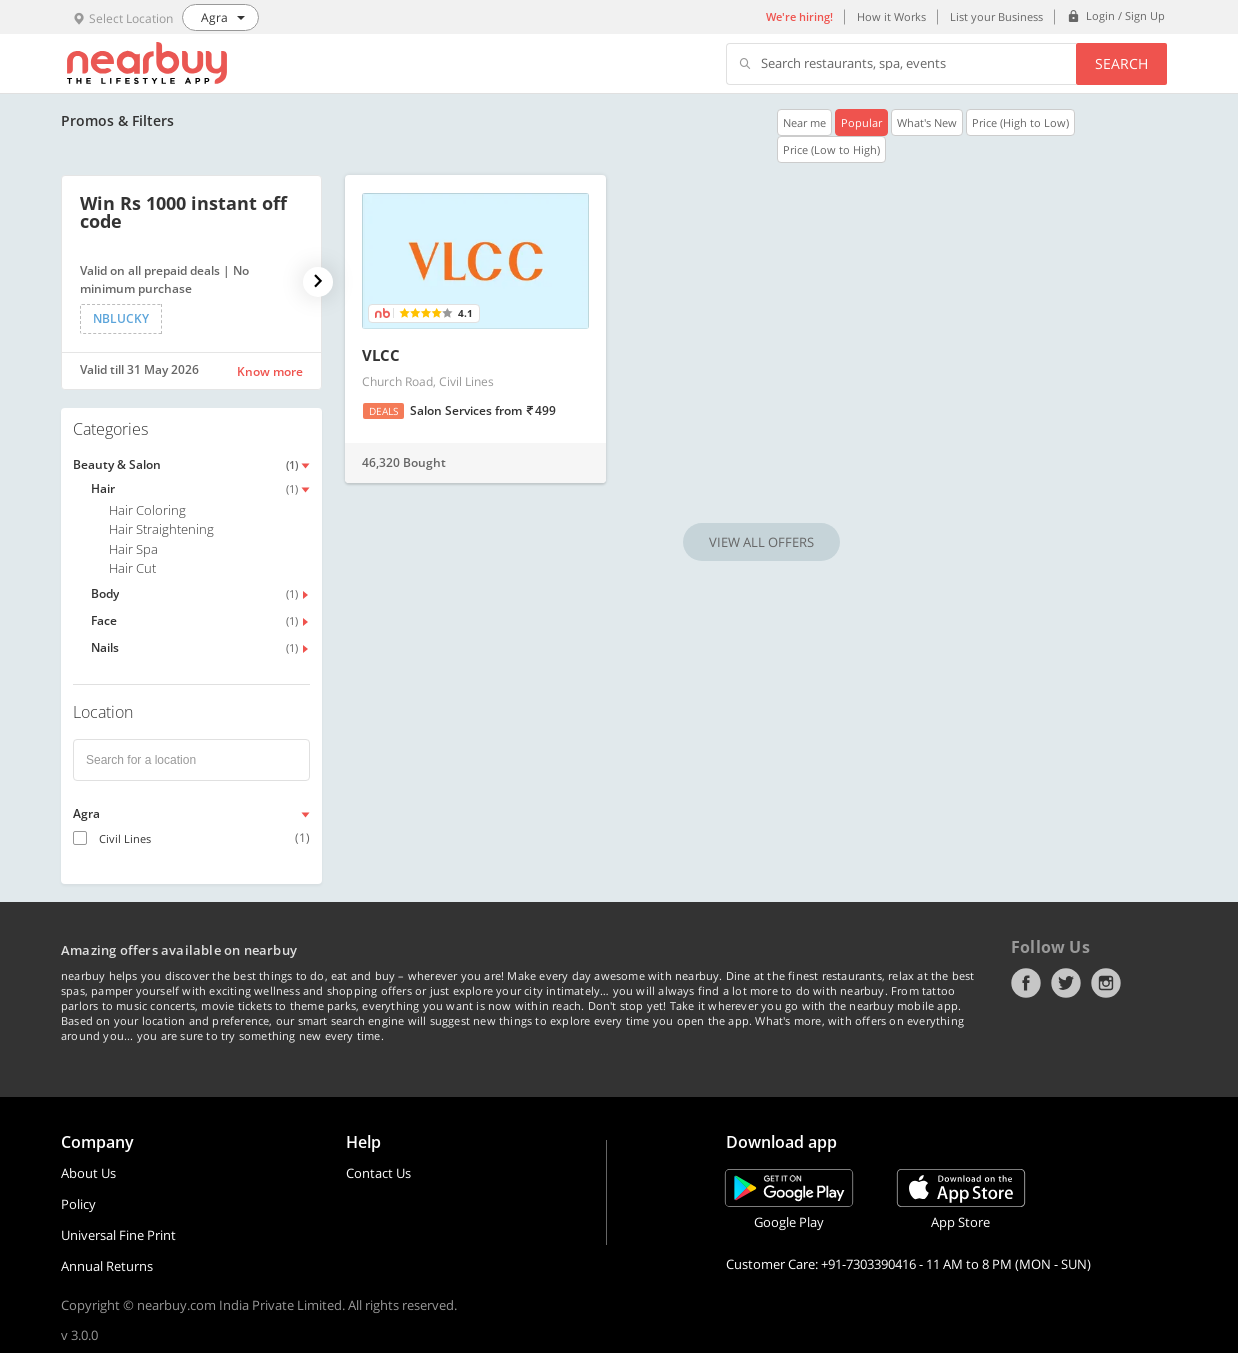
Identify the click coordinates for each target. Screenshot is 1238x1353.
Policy (78, 1204)
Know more (270, 371)
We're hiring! (799, 16)
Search (1121, 63)
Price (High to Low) (1020, 122)
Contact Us (378, 1173)
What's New (927, 122)
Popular (861, 122)
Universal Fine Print (118, 1235)
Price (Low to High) (831, 149)
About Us (88, 1173)
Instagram (1106, 983)
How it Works (891, 16)
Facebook (1026, 983)
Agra (86, 813)
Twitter (1066, 983)
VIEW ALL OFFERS (761, 542)
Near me (804, 122)
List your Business (996, 16)
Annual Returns (107, 1266)
